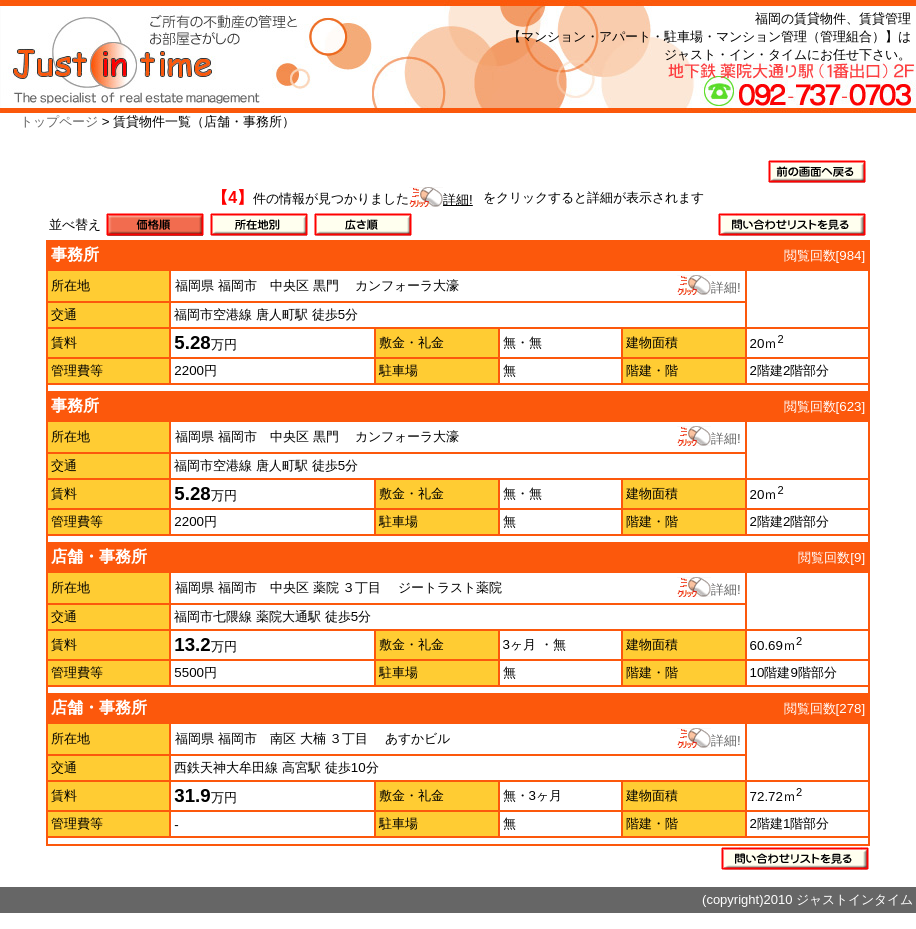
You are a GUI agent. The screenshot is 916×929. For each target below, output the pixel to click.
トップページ (59, 121)
